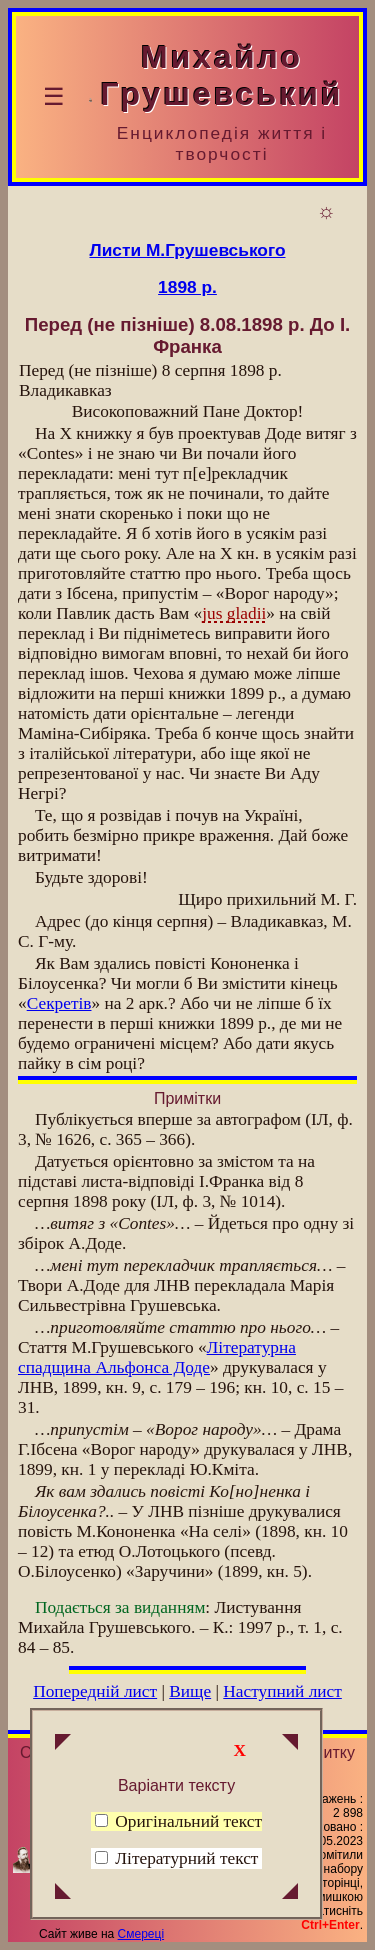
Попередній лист (95, 1691)
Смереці (141, 1934)
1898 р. (187, 287)
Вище (190, 1691)
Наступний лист (282, 1691)
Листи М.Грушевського (188, 250)
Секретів (59, 1003)
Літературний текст (186, 1858)
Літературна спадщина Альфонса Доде (157, 1357)
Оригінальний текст (178, 1821)
